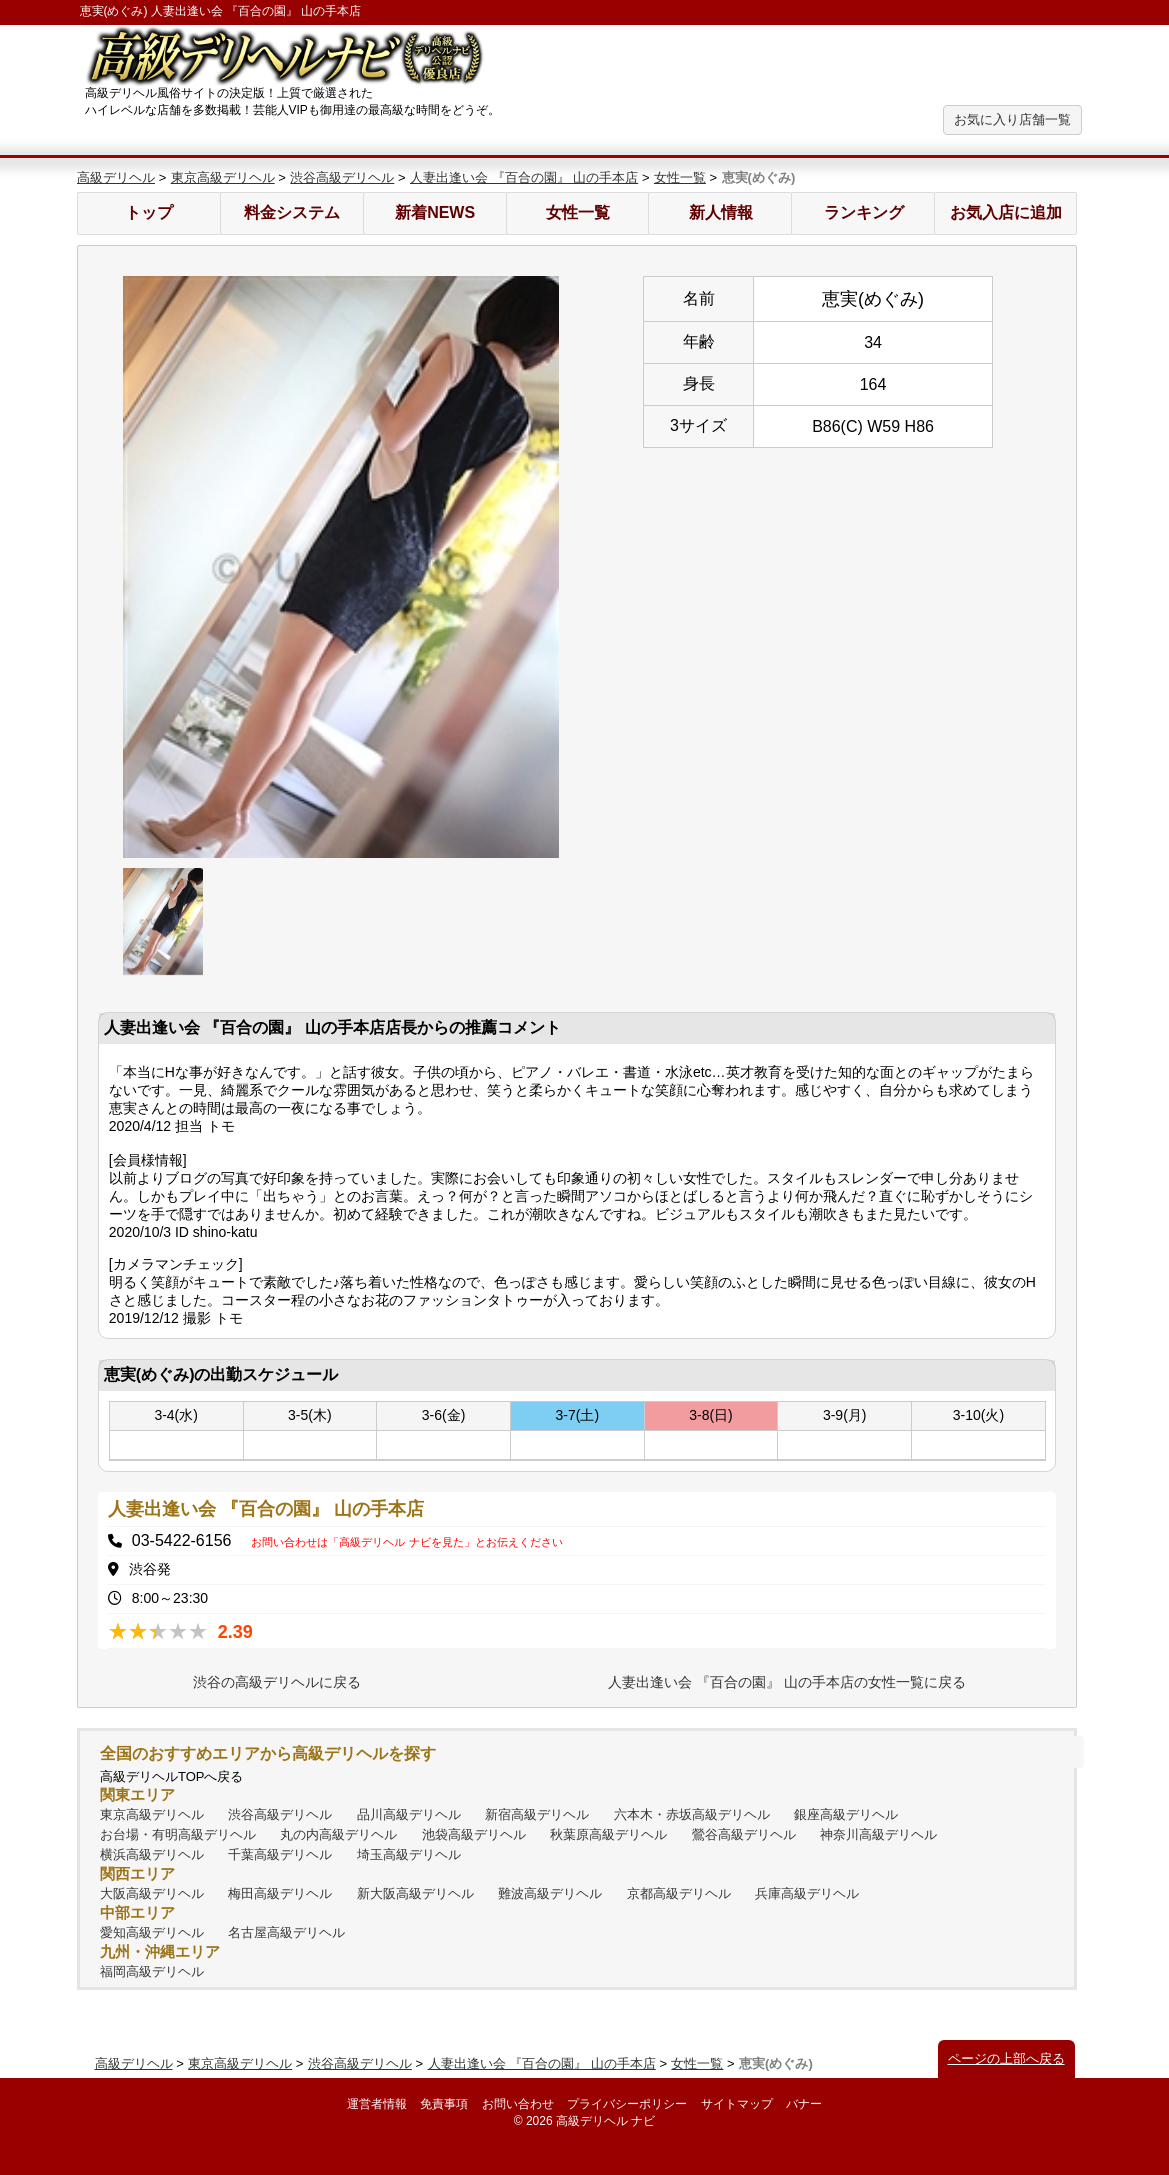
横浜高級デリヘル (152, 1854)
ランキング (864, 212)
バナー (804, 2104)
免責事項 (444, 2104)
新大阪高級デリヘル (415, 1893)
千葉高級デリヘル (280, 1854)
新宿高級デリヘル (537, 1814)
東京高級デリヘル (223, 177)
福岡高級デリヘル (152, 1971)
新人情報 (721, 212)
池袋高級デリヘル (474, 1834)
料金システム (292, 212)
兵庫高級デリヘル (807, 1893)
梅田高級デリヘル (280, 1893)
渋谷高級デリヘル (342, 177)
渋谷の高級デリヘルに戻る (277, 1682)
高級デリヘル (116, 177)
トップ (149, 212)
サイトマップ (737, 2104)
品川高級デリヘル (409, 1814)
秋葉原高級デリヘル (608, 1834)
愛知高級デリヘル (152, 1932)
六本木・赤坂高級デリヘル (692, 1814)
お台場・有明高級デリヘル (178, 1834)
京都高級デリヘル (679, 1893)
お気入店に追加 (1006, 212)
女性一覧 (680, 177)
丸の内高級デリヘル (338, 1834)
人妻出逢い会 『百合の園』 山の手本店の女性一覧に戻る (787, 1682)
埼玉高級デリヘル (409, 1854)
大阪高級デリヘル (152, 1893)
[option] (341, 567)
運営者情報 (377, 2104)
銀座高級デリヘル (846, 1814)
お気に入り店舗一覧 (1012, 119)
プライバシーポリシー (627, 2104)
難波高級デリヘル (550, 1893)
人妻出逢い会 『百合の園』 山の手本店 (524, 177)
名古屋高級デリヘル (286, 1932)
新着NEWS (435, 212)
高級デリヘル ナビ (605, 2121)
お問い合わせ (518, 2104)
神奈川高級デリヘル (878, 1834)
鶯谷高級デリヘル (744, 1834)
